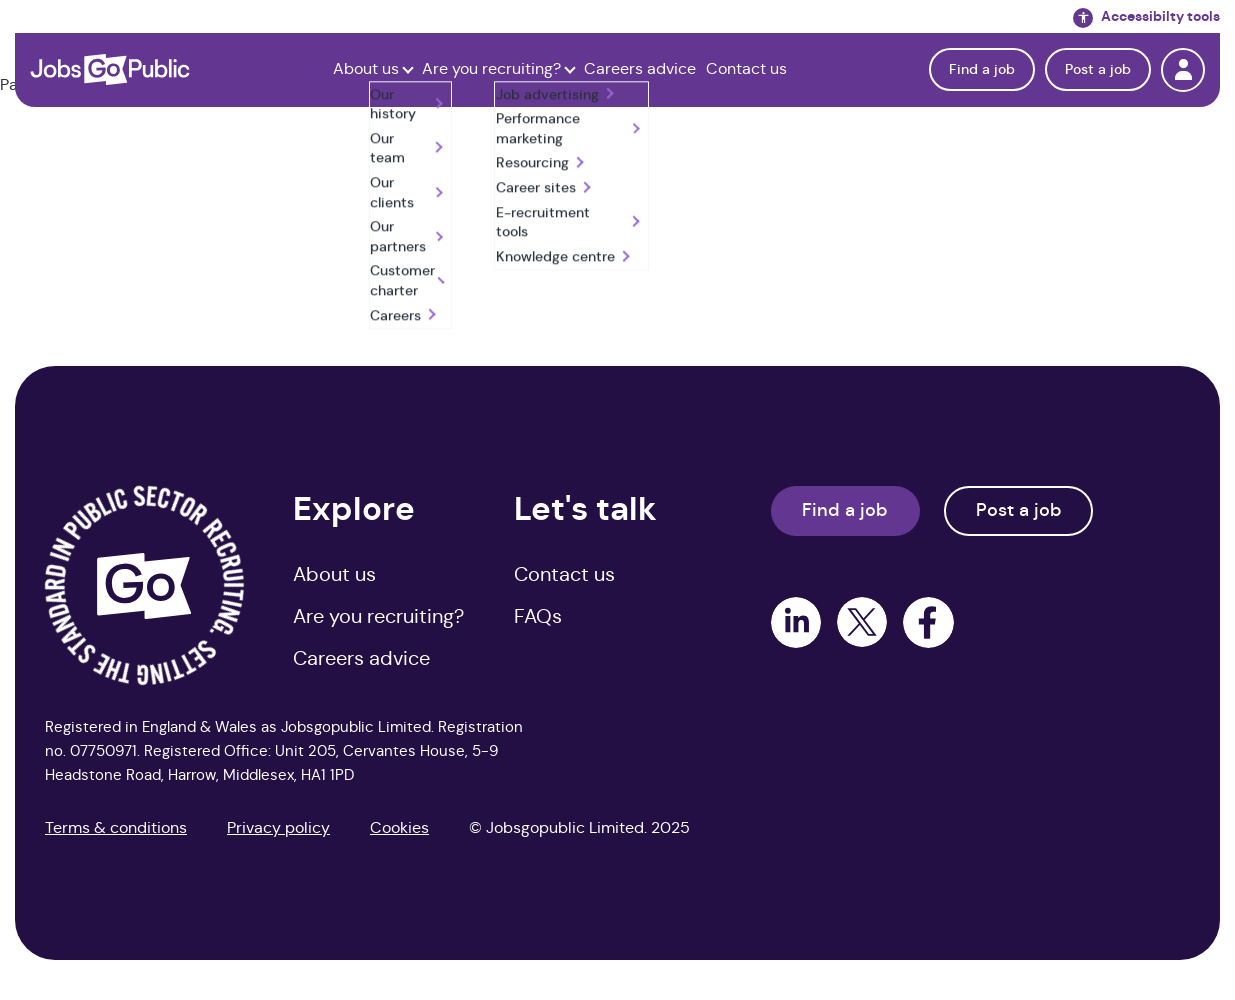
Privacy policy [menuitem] (278, 827)
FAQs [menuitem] (538, 616)
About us (366, 69)
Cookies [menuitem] (399, 827)
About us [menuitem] (334, 574)
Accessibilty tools (1146, 17)
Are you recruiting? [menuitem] (378, 616)
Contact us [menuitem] (564, 574)
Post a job (1098, 69)
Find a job (982, 69)
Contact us (746, 69)
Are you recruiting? (491, 69)
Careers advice (640, 69)
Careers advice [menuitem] (361, 658)
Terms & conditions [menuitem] (116, 827)
